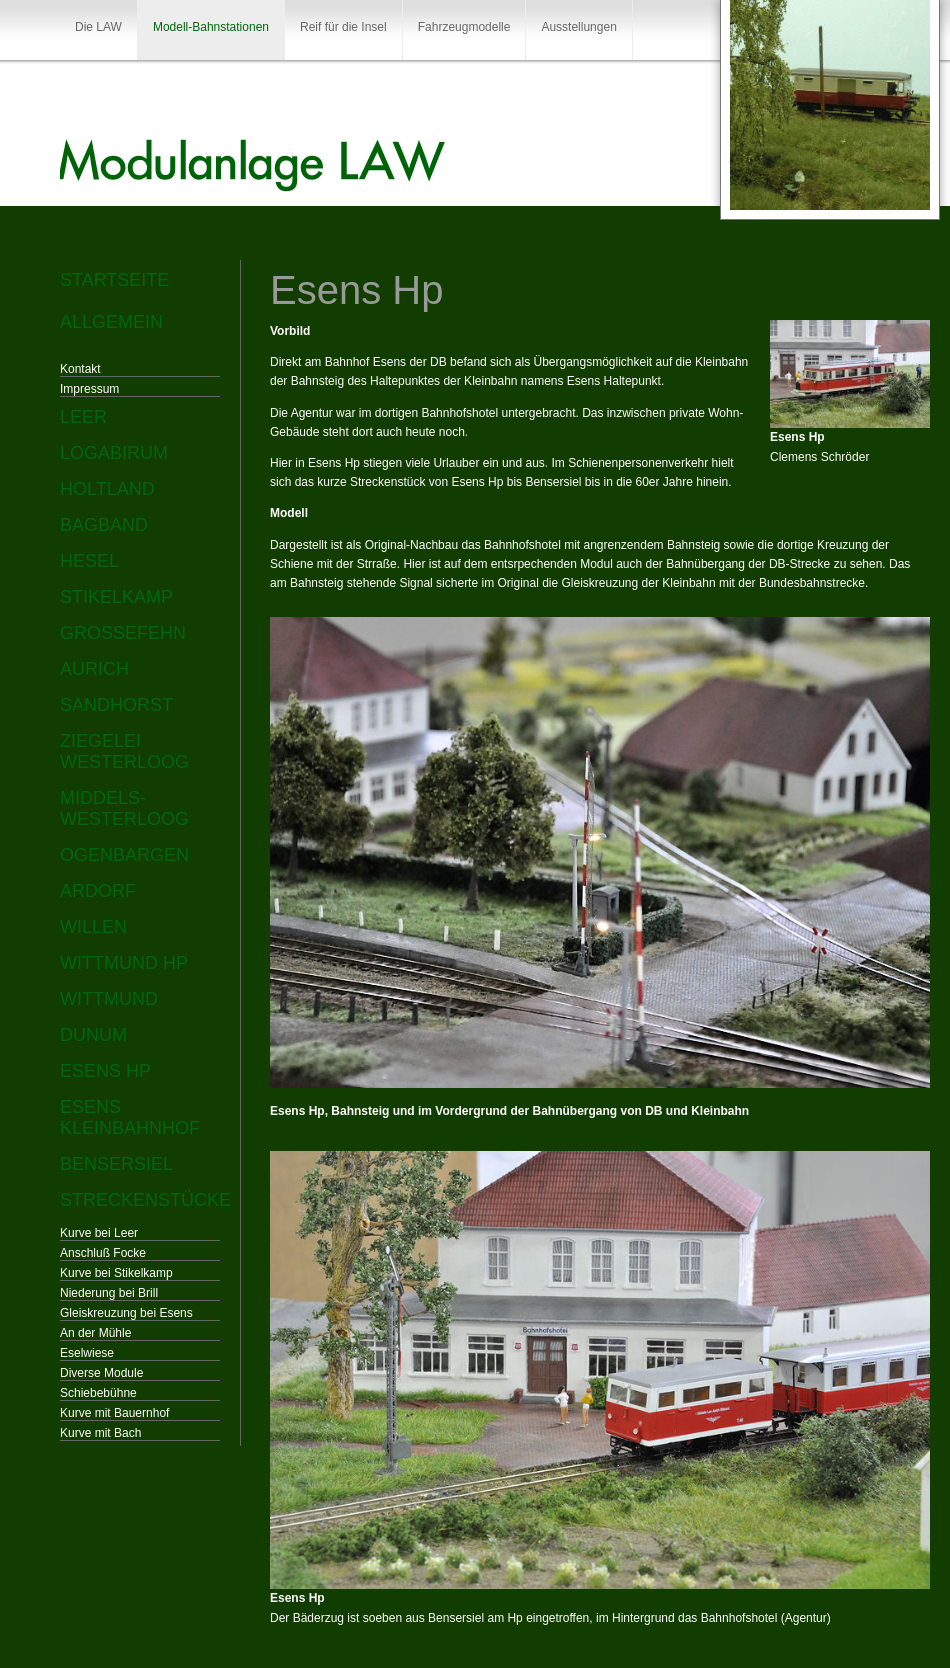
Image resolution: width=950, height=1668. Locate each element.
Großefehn (123, 633)
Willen (93, 927)
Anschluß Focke (103, 1253)
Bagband (104, 525)
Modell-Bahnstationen (211, 27)
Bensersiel (116, 1164)
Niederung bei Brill (109, 1293)
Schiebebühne (98, 1393)
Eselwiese (87, 1353)
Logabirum (114, 453)
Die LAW (98, 27)
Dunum (93, 1035)
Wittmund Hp (124, 963)
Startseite (114, 280)
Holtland (107, 489)
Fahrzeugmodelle (464, 27)
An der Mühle (95, 1333)
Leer (83, 417)
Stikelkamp (116, 597)
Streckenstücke (140, 1200)
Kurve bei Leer (99, 1233)
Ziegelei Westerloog (124, 751)
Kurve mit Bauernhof (114, 1413)
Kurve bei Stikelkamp (116, 1273)
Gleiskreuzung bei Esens (126, 1313)
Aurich (94, 669)
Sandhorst (116, 705)
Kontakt (80, 369)
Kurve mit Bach (100, 1433)
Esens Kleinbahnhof (130, 1117)
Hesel (89, 561)
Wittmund (109, 999)
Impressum (89, 389)
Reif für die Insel (343, 27)
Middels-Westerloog (124, 808)
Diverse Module (101, 1373)
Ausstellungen (578, 27)
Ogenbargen (124, 855)
